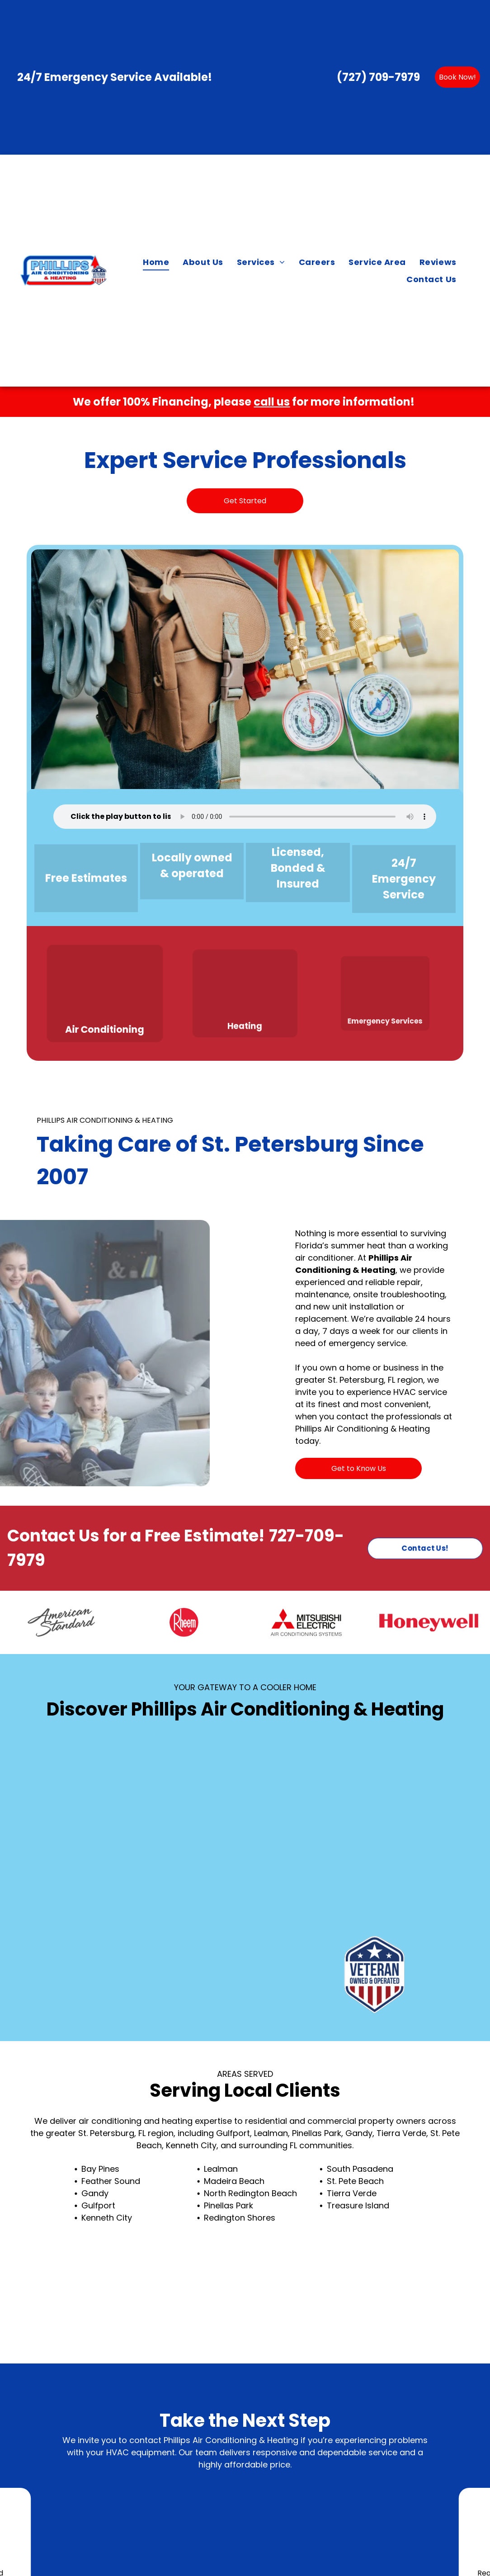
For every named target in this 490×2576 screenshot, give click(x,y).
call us (272, 401)
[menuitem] (156, 261)
